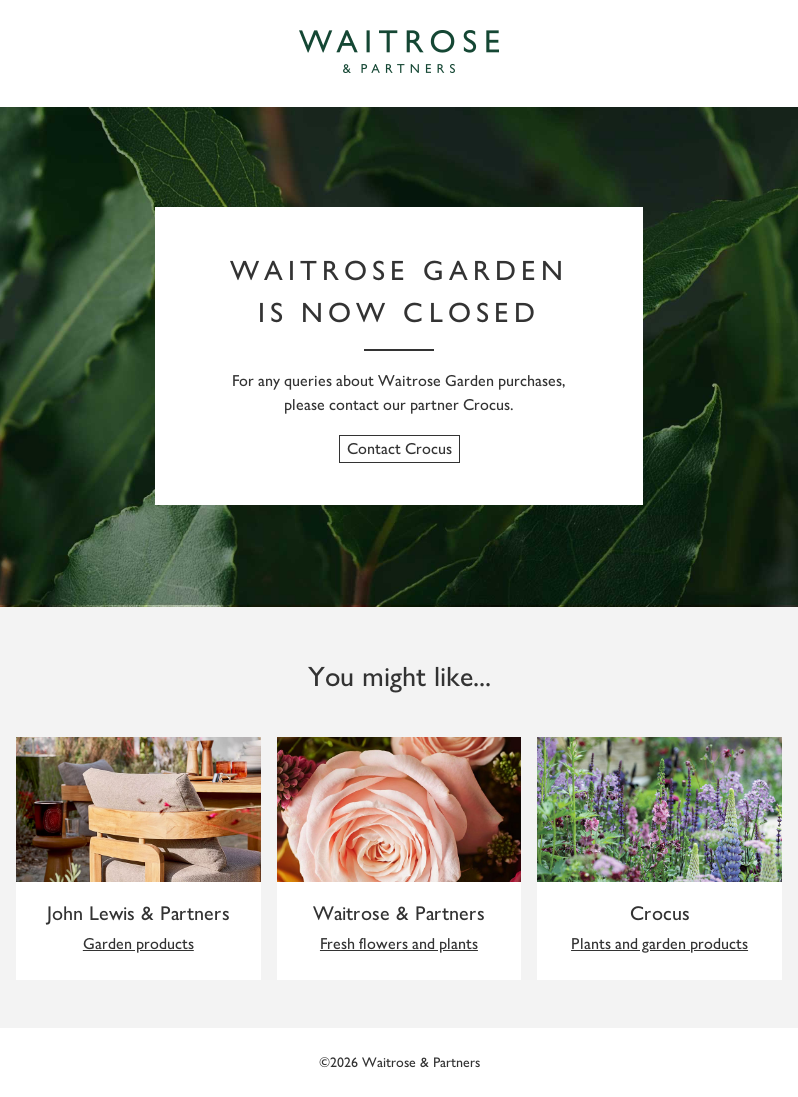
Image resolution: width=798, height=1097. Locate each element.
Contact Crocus (399, 448)
